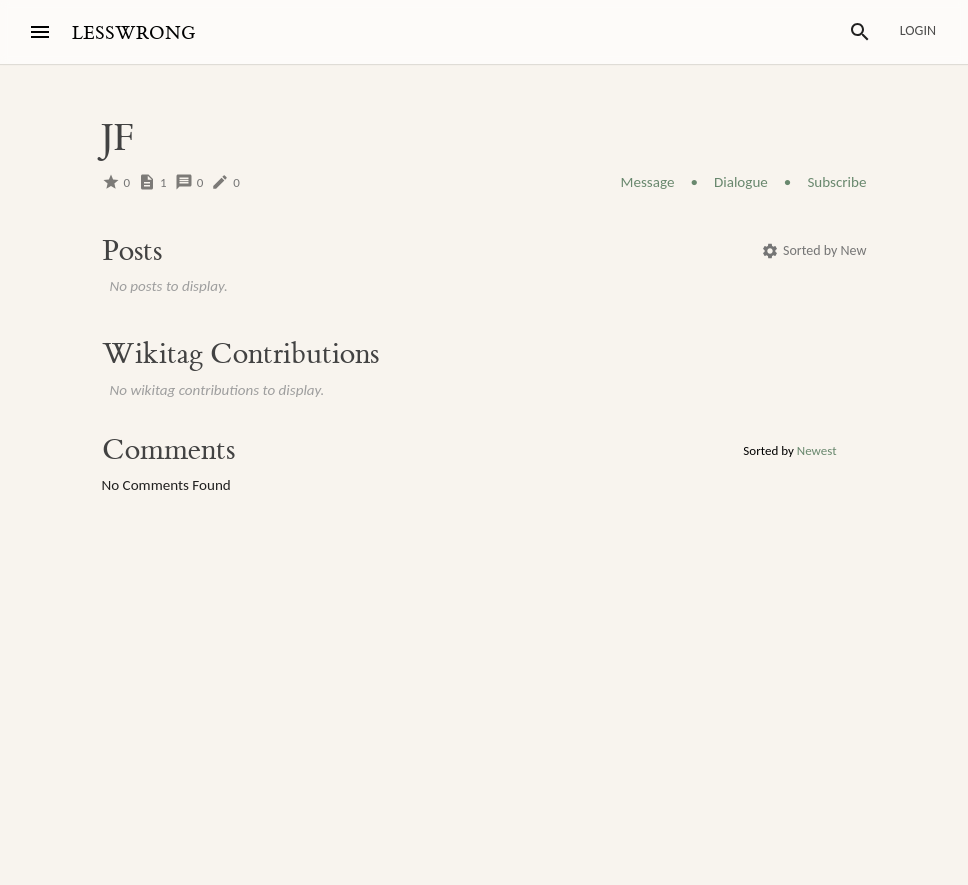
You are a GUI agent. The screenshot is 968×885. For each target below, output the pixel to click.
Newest (817, 450)
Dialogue (741, 182)
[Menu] (40, 32)
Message (648, 182)
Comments (168, 450)
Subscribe (836, 182)
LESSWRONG (133, 33)
